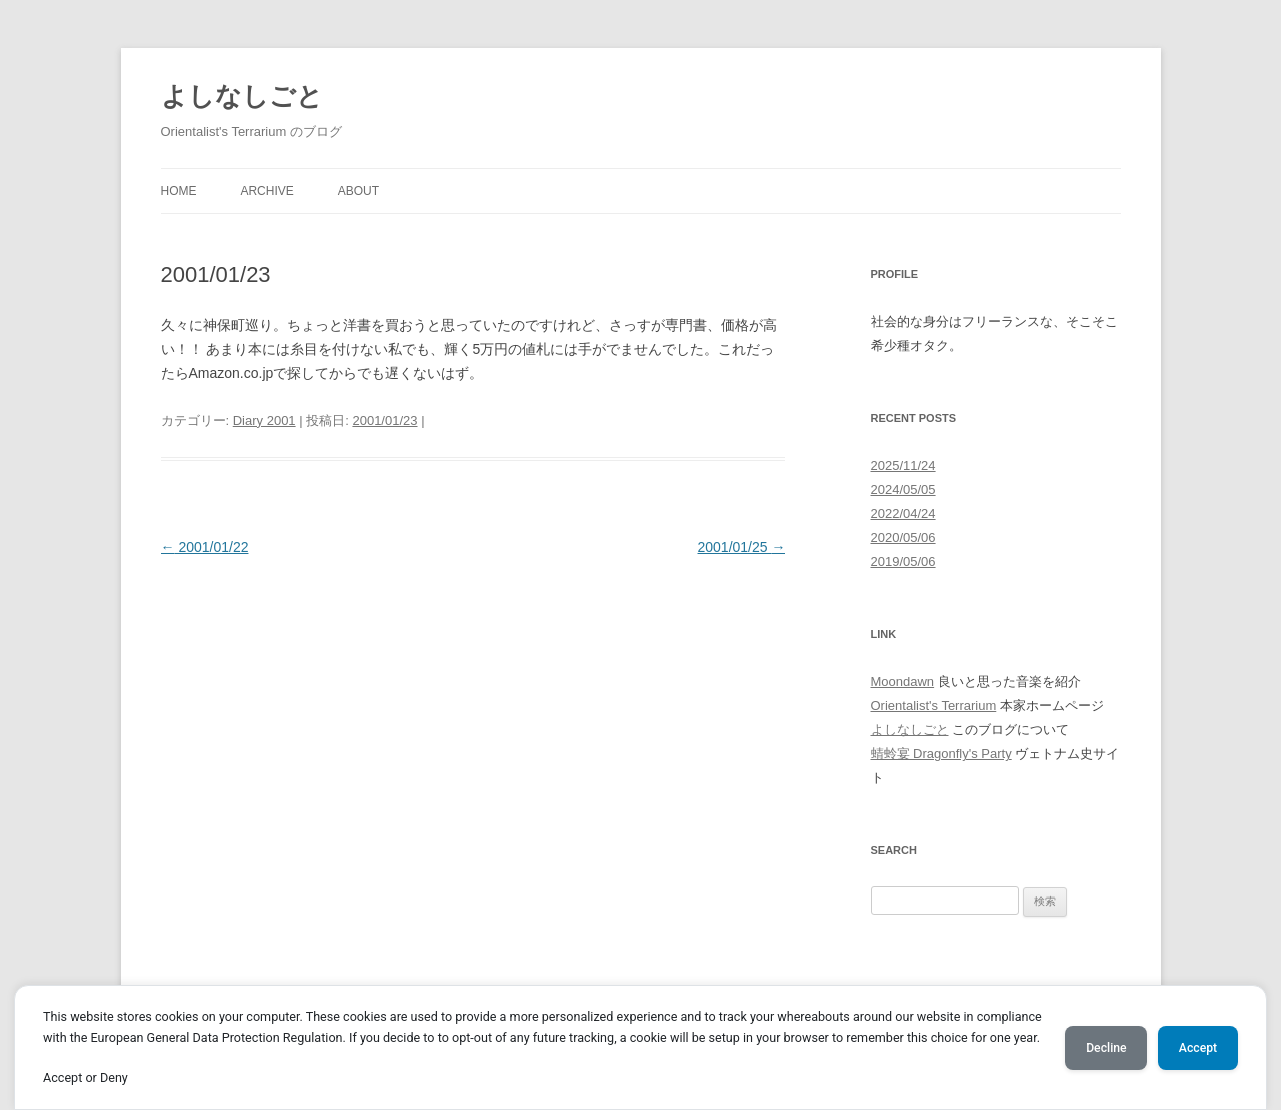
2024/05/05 (903, 489)
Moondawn (903, 681)
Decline (1105, 1048)
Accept (1198, 1048)
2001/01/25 (742, 547)
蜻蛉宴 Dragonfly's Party (941, 753)
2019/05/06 (903, 561)
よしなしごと (242, 96)
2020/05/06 (903, 537)
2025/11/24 (903, 465)
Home (179, 191)
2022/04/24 (903, 513)
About (358, 191)
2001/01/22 (205, 547)
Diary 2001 (264, 420)
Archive (266, 191)
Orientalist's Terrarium (934, 705)
